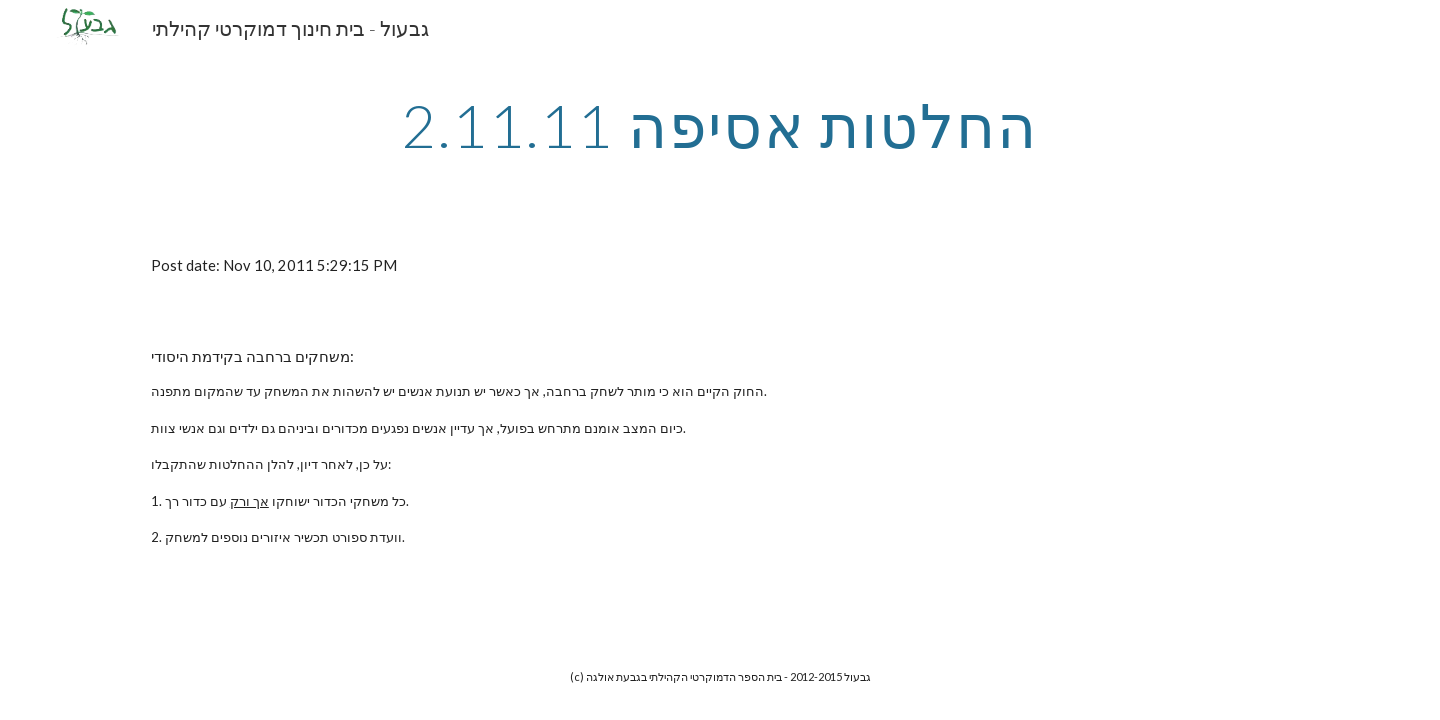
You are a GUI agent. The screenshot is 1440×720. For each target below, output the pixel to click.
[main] (720, 125)
